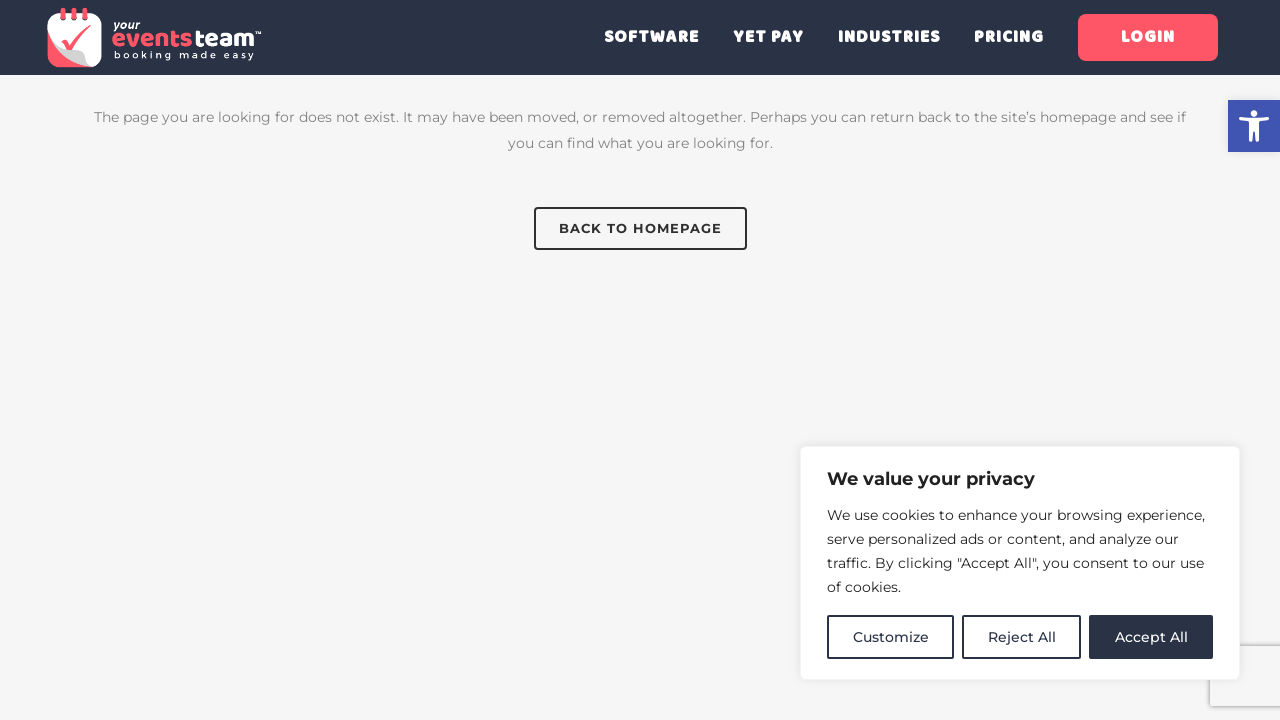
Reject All (1022, 637)
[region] (1020, 563)
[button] (1254, 126)
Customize (891, 637)
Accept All (1151, 637)
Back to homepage (640, 228)
